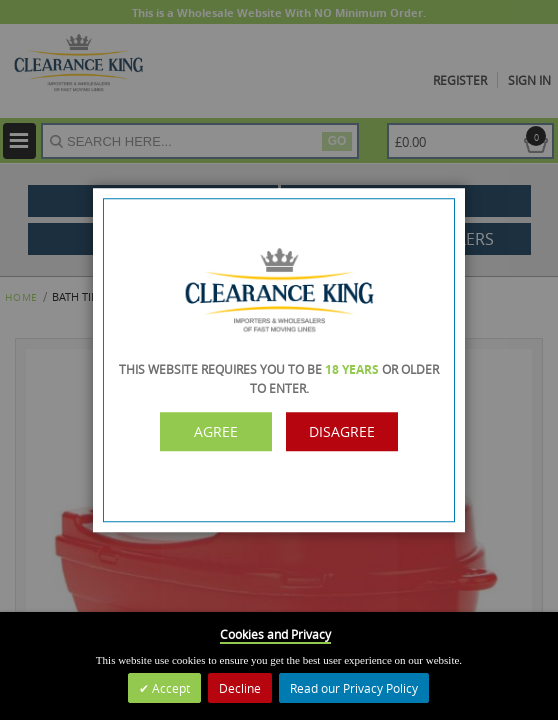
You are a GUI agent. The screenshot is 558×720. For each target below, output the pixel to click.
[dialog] (279, 360)
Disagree (342, 431)
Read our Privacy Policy (354, 688)
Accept (169, 688)
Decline (240, 688)
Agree (216, 431)
